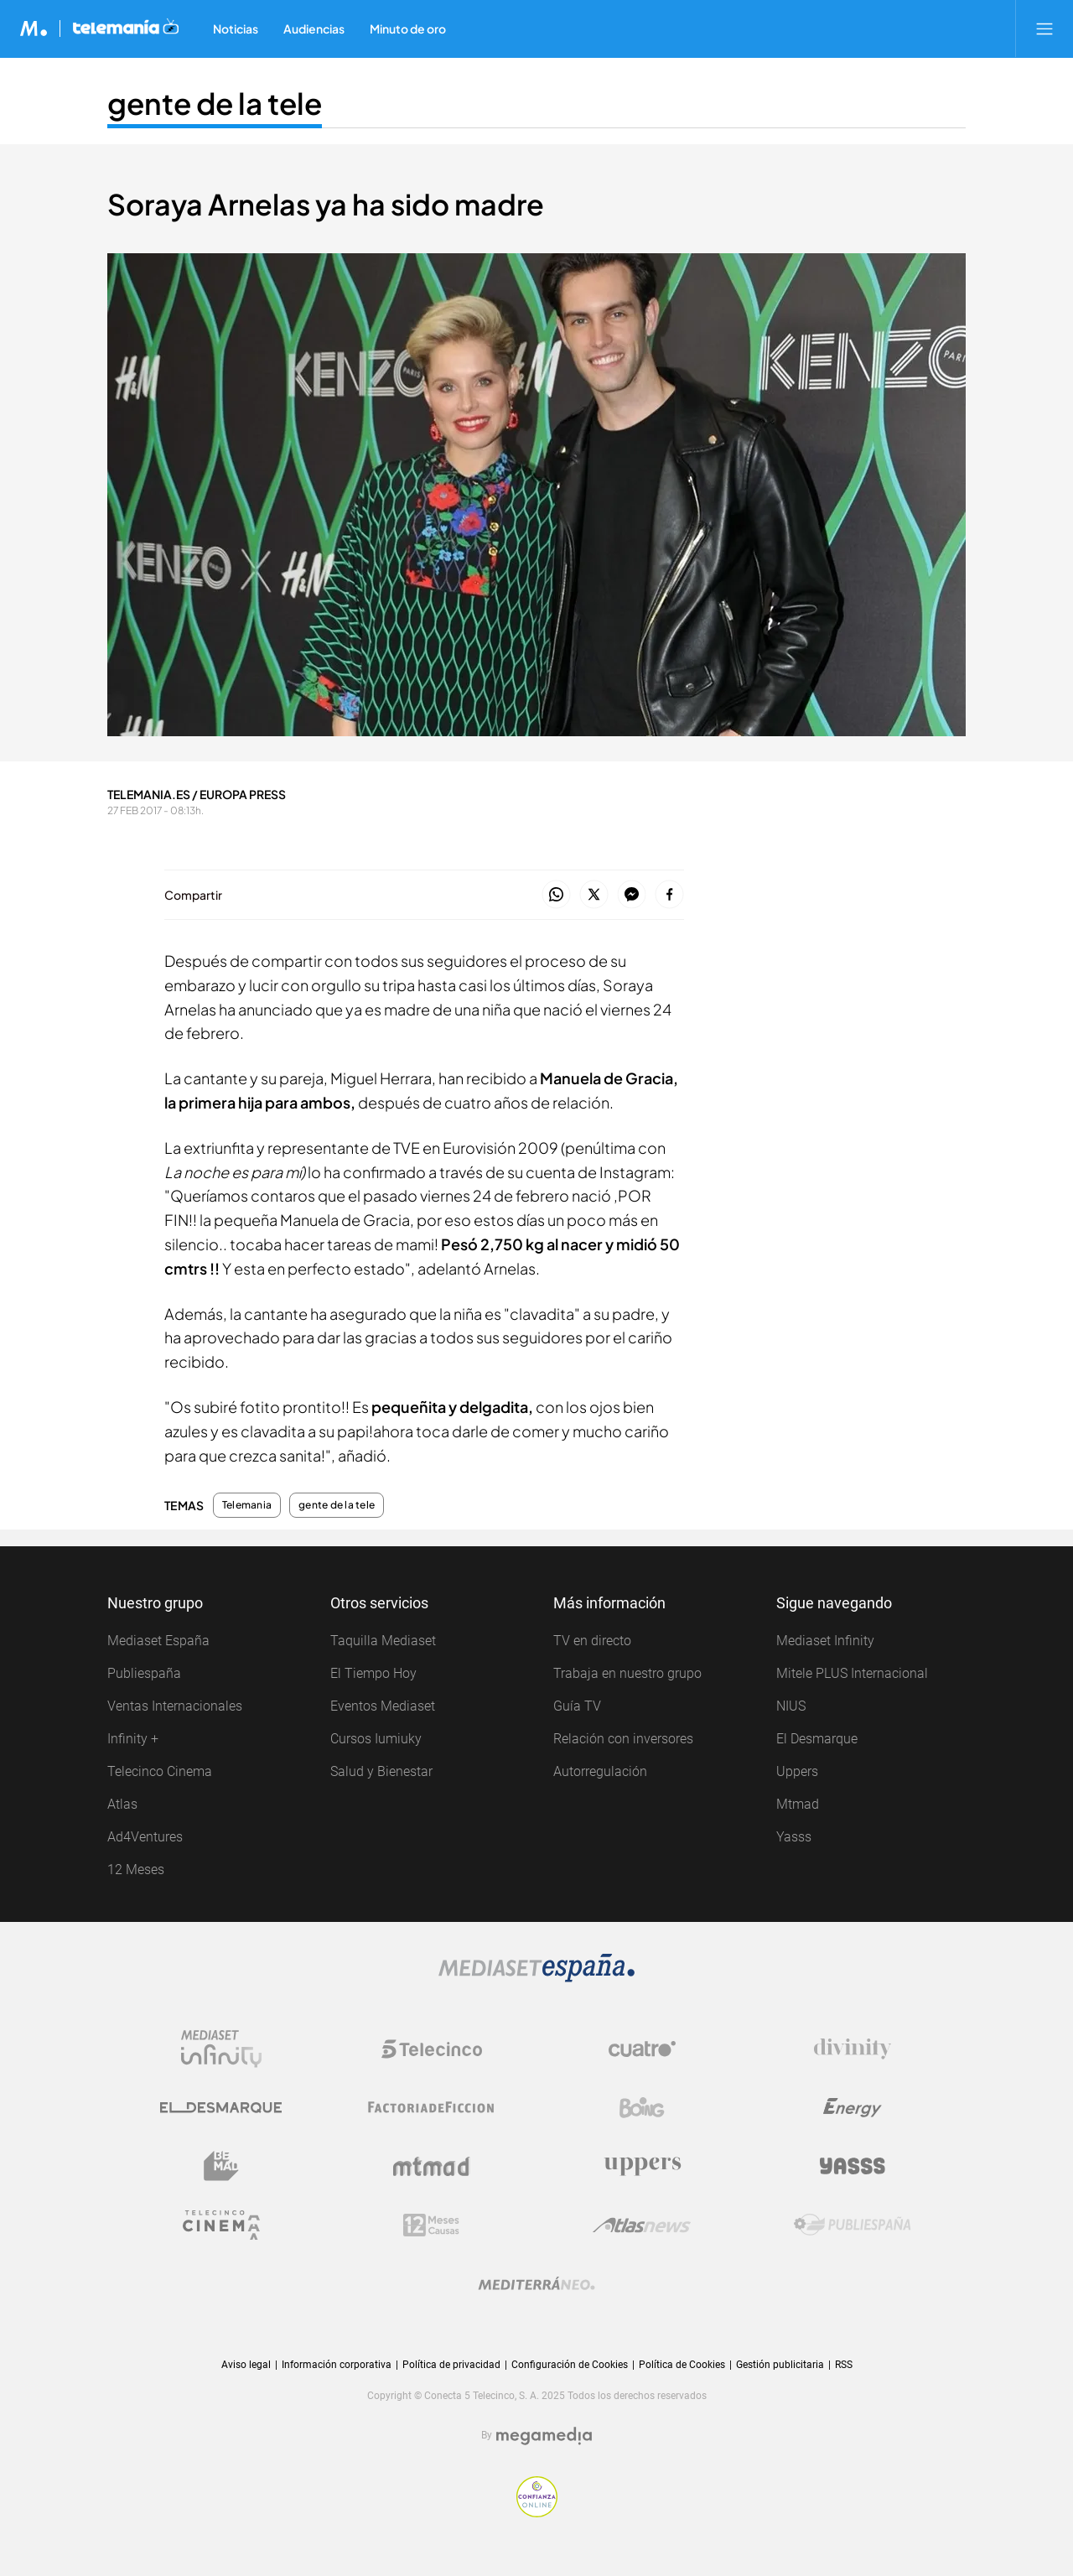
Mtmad (797, 1804)
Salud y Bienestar (381, 1771)
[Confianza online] (536, 2496)
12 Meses (135, 1869)
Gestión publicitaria (780, 2365)
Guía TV (577, 1706)
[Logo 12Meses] (431, 2225)
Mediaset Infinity (825, 1641)
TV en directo (592, 1641)
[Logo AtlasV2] (642, 2225)
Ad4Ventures (145, 1837)
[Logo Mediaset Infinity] (221, 2049)
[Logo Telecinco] (431, 2049)
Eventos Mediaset (382, 1706)
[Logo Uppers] (642, 2166)
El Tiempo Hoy (373, 1673)
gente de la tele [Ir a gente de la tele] (214, 103)
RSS (844, 2365)
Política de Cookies (682, 2365)
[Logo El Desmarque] (221, 2107)
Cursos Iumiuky (376, 1739)
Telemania (247, 1505)
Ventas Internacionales (174, 1706)
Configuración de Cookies (569, 2365)
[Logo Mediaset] (536, 1968)
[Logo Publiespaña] (852, 2225)
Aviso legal (246, 2365)
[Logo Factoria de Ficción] (431, 2107)
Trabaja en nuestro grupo (627, 1673)
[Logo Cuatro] (642, 2049)
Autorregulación (600, 1771)
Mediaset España (158, 1641)
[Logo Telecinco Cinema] (221, 2225)
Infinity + (132, 1739)
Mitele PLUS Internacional (852, 1673)
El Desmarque (817, 1739)
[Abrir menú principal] (1044, 28)
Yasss (793, 1837)
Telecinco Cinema (159, 1771)
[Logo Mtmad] (431, 2166)
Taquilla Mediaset (383, 1641)
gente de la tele (336, 1505)
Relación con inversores (623, 1739)
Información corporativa (336, 2365)
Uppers (797, 1771)
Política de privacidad (451, 2365)
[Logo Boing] (642, 2107)
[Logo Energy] (852, 2107)
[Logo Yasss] (852, 2166)
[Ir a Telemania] (125, 28)
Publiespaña (144, 1673)
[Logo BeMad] (221, 2166)
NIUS (791, 1706)
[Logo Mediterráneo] (536, 2283)
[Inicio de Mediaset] (34, 28)
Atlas (122, 1804)
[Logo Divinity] (852, 2049)
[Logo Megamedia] (544, 2436)
